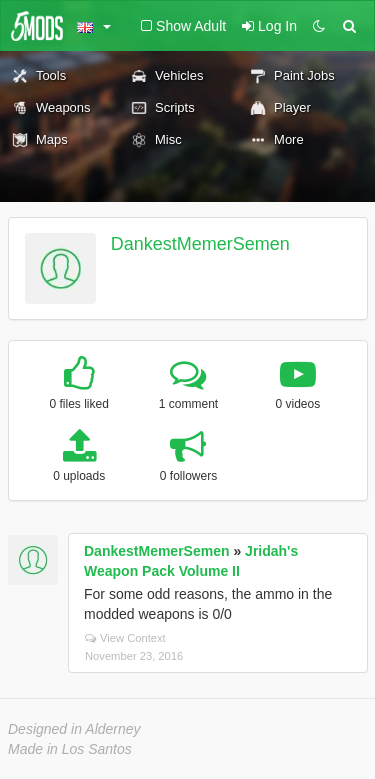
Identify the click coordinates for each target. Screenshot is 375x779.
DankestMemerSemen (200, 244)
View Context (125, 638)
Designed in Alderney (74, 729)
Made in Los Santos (70, 749)
